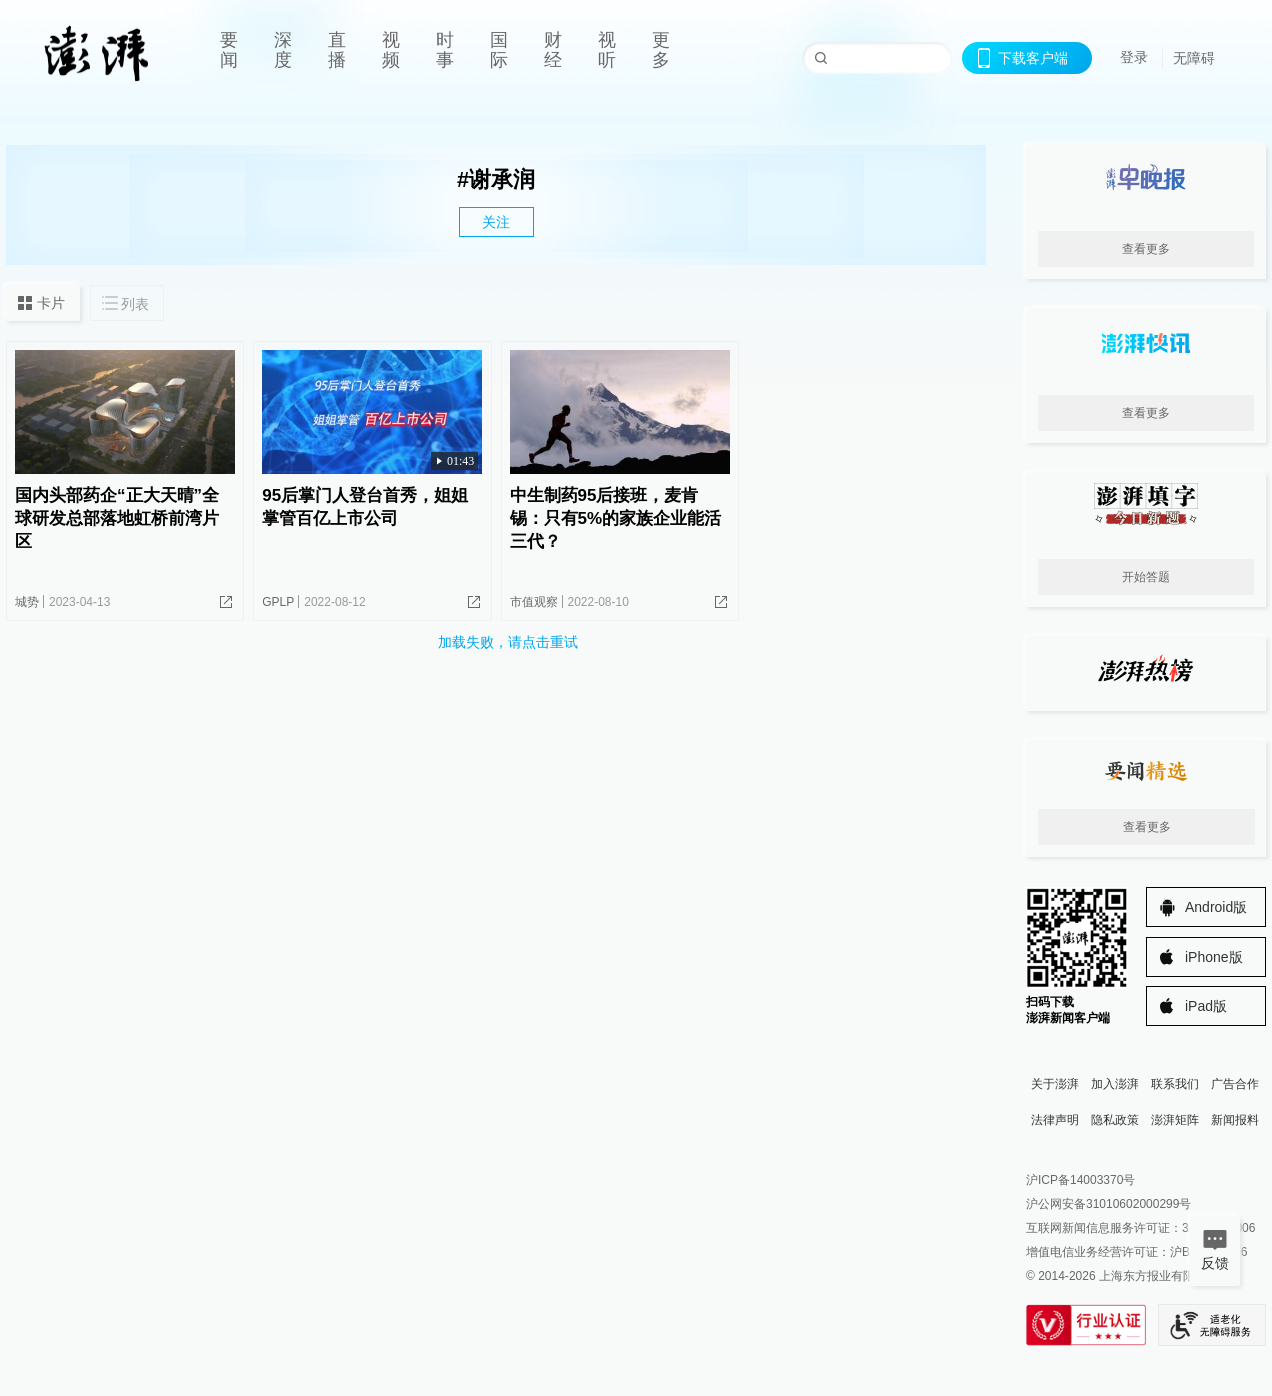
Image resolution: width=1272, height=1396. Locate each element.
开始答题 (1146, 577)
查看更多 (1146, 249)
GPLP (278, 602)
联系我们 (1175, 1084)
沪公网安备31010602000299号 (1108, 1204)
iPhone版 (1214, 957)
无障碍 (1194, 58)
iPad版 (1206, 1006)
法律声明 (1055, 1120)
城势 (27, 602)
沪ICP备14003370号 (1080, 1180)
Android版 (1216, 907)
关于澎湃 (1055, 1084)
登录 (1134, 57)
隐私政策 (1115, 1120)
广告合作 (1235, 1084)
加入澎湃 (1115, 1084)
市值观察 (534, 602)
